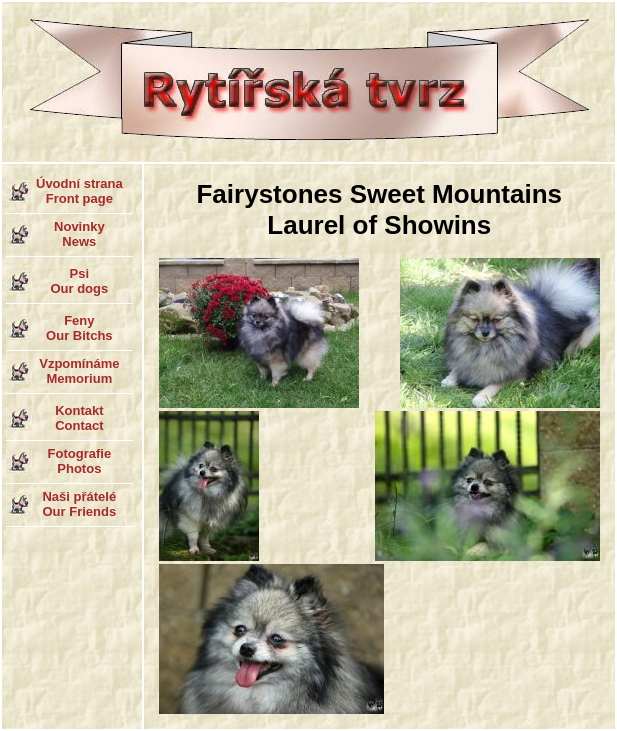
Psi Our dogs (79, 281)
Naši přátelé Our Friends (79, 504)
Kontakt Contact (79, 418)
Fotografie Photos (80, 461)
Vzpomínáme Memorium (79, 371)
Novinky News (79, 234)
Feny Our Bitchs (79, 328)
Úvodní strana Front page (79, 191)
